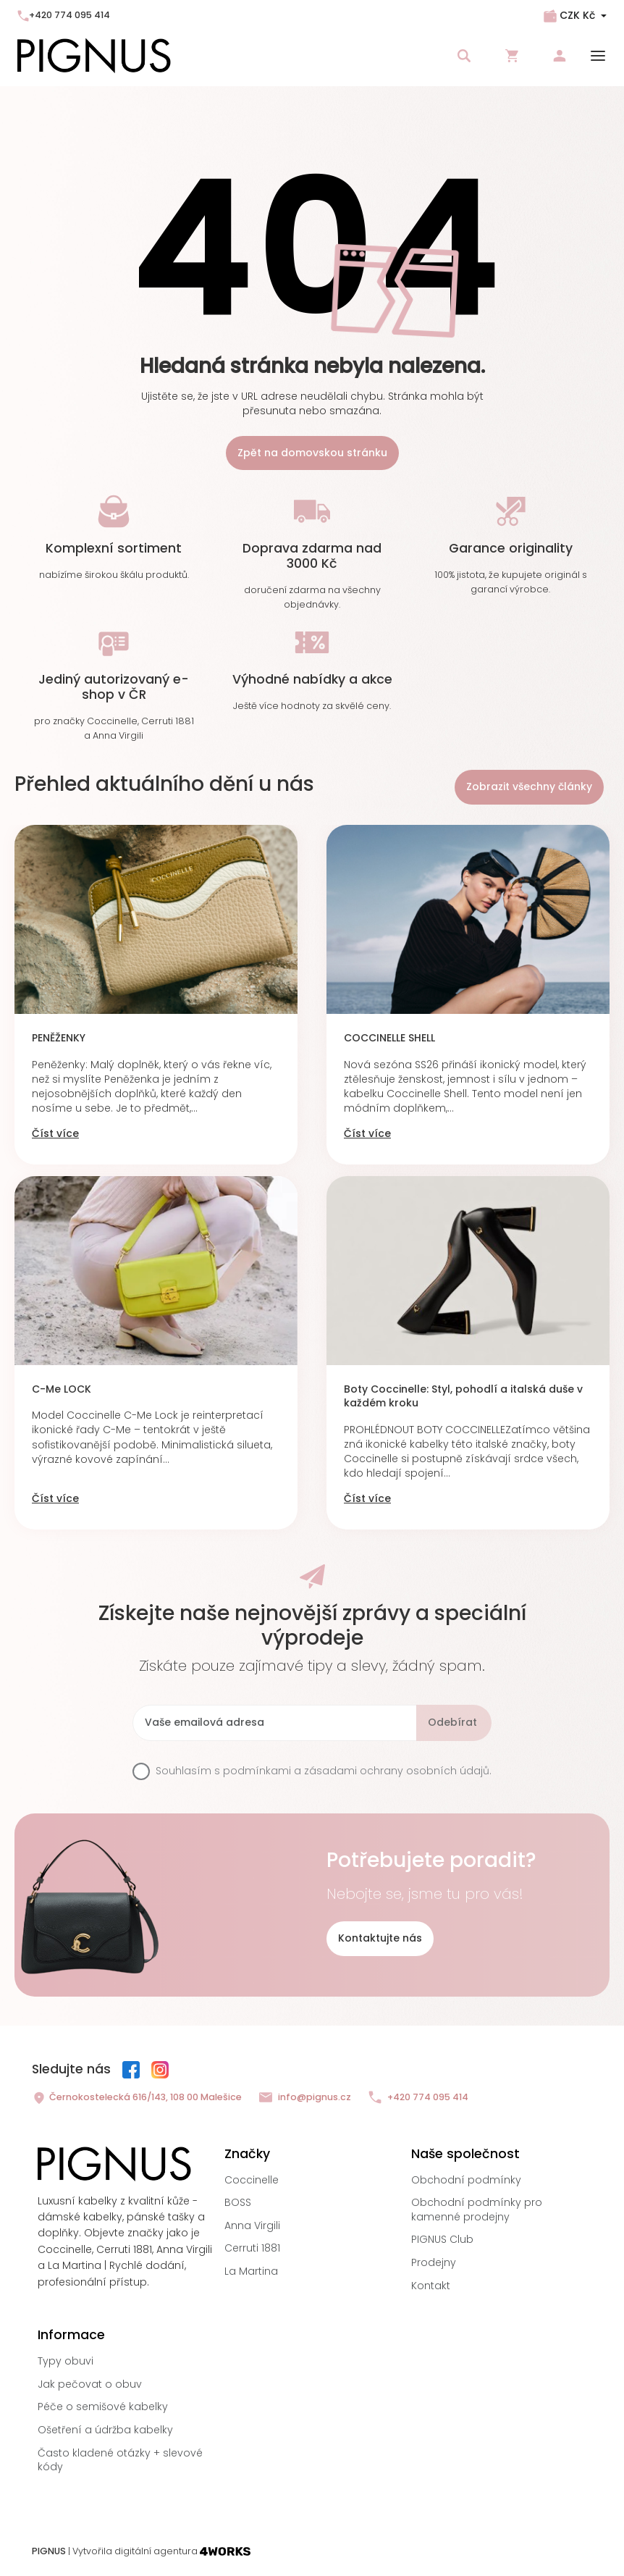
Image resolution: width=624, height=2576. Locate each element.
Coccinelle (251, 2180)
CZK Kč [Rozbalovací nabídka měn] (577, 15)
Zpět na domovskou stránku (312, 452)
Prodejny (433, 2262)
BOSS (237, 2202)
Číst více (55, 1134)
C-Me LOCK (61, 1389)
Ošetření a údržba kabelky (105, 2429)
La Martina (251, 2271)
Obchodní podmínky (466, 2180)
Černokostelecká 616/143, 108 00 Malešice (137, 2098)
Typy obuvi (65, 2361)
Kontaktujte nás (380, 1938)
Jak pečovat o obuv (90, 2384)
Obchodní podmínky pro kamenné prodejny (476, 2209)
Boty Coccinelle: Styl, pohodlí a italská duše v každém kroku (463, 1397)
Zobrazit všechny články (529, 786)
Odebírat (452, 1722)
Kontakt (430, 2285)
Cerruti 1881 (252, 2248)
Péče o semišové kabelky (103, 2406)
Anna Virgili (252, 2225)
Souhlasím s (324, 1771)
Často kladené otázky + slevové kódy (120, 2460)
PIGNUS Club (442, 2239)
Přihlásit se (559, 56)
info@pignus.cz (305, 2098)
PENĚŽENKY (58, 1038)
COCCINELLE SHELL (389, 1038)
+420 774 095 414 (63, 15)
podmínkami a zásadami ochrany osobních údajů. (357, 1770)
